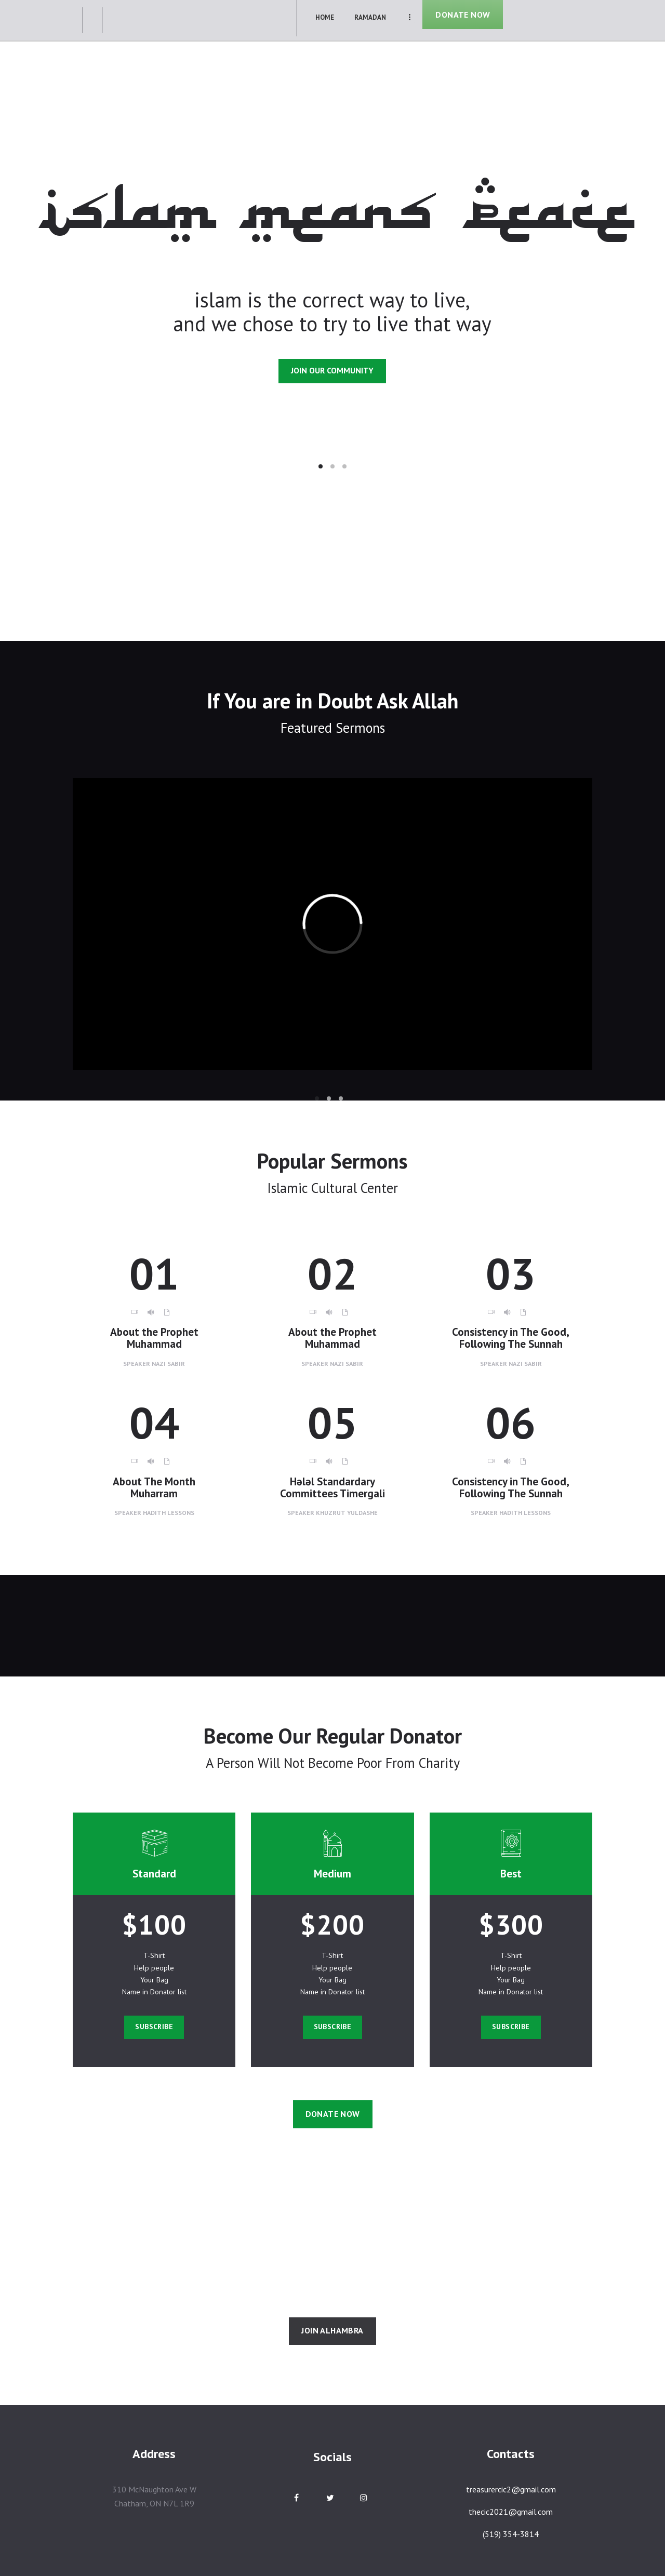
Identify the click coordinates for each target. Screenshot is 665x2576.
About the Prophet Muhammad (154, 1338)
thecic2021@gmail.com (511, 2511)
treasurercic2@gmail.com (511, 2489)
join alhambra (332, 2330)
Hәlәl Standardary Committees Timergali (332, 1487)
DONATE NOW (462, 14)
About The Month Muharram (154, 1487)
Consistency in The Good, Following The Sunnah (510, 1338)
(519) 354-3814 (511, 2534)
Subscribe (154, 2026)
